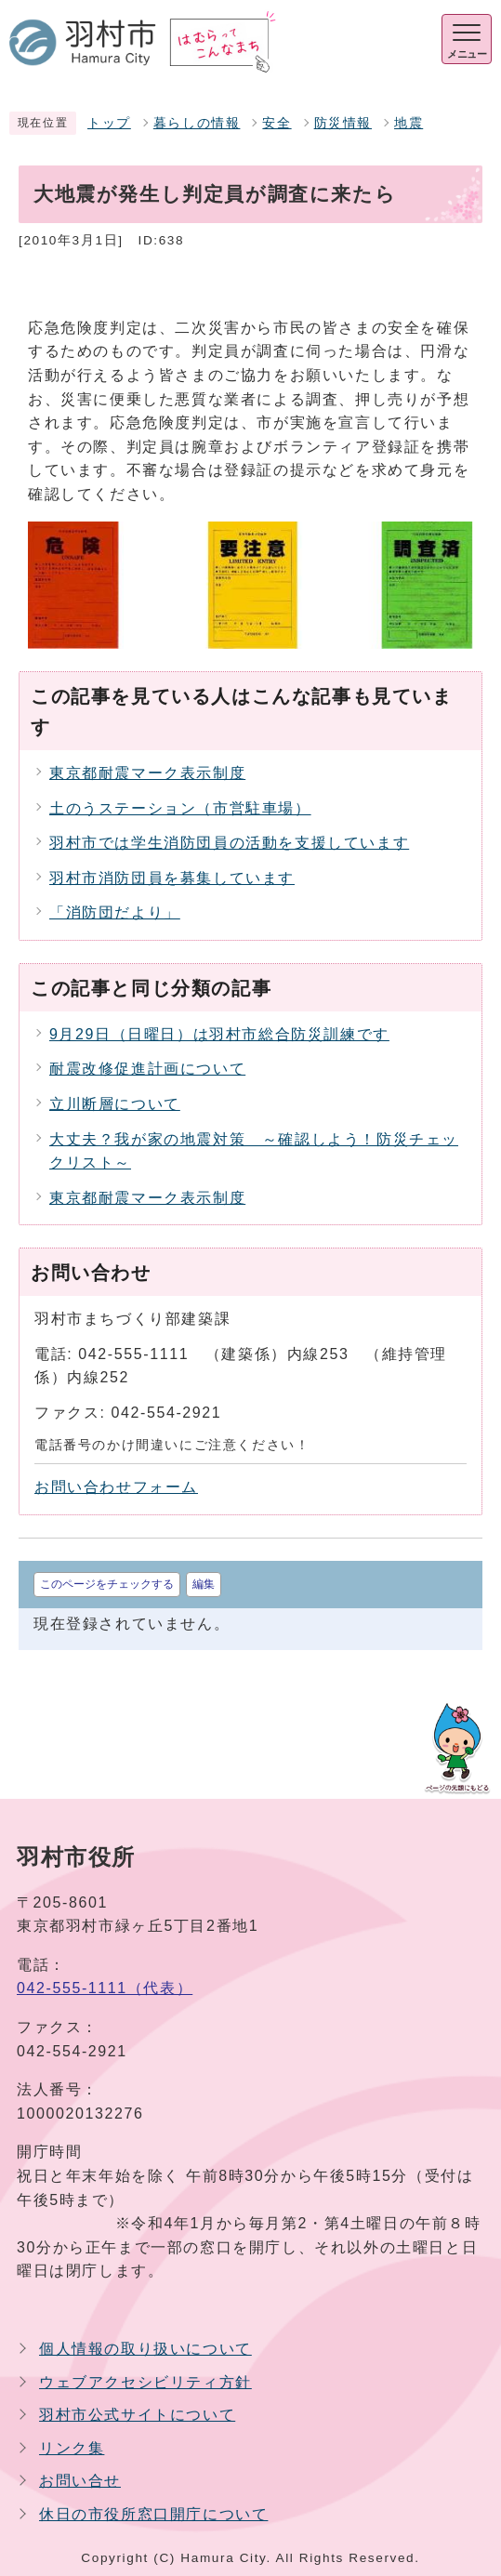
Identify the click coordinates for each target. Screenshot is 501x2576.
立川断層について (114, 1104)
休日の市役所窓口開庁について (153, 2514)
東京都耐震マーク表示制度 (147, 773)
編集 (203, 1584)
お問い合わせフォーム (116, 1487)
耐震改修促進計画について (147, 1069)
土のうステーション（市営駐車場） (180, 808)
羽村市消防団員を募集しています (172, 878)
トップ (109, 123)
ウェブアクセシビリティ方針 (145, 2382)
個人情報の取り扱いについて (145, 2349)
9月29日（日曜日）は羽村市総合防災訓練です (219, 1034)
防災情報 (343, 123)
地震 (408, 123)
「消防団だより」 (114, 912)
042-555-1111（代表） (104, 1988)
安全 (276, 123)
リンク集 (71, 2448)
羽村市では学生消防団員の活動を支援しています (229, 843)
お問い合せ (80, 2481)
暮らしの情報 (197, 123)
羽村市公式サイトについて (137, 2415)
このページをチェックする (107, 1584)
